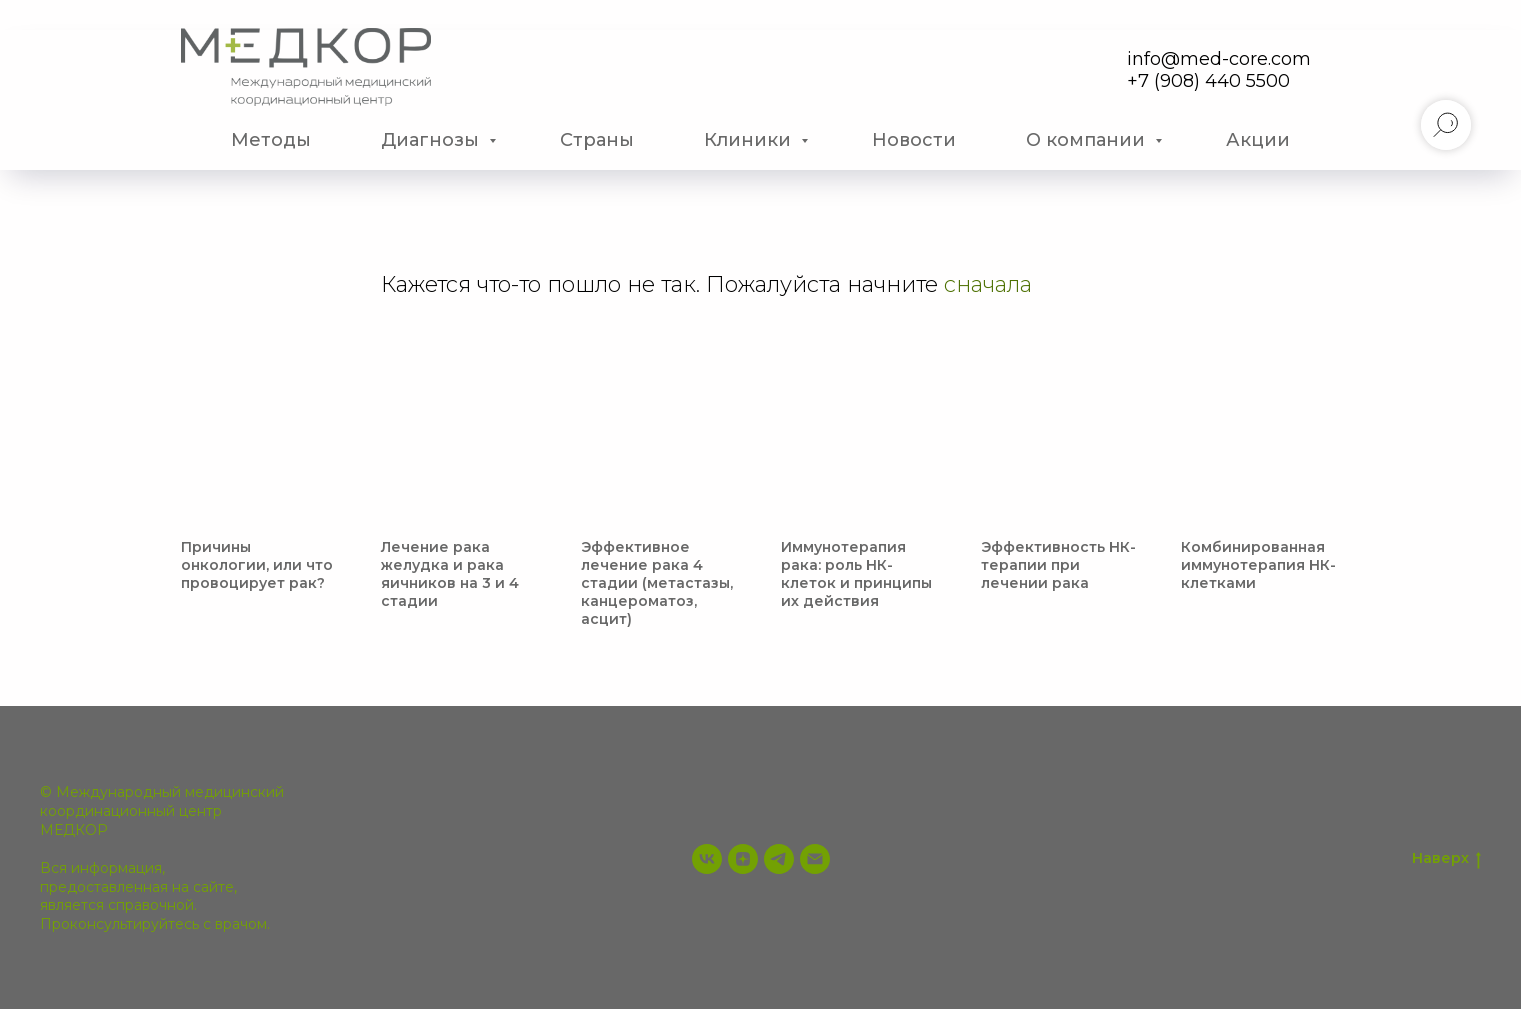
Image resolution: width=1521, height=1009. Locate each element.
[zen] (743, 859)
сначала (988, 284)
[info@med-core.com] (815, 859)
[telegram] (779, 859)
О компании (1088, 140)
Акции (1258, 140)
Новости (914, 140)
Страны (597, 140)
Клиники (750, 140)
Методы (271, 140)
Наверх (1446, 858)
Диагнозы (432, 140)
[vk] (707, 859)
